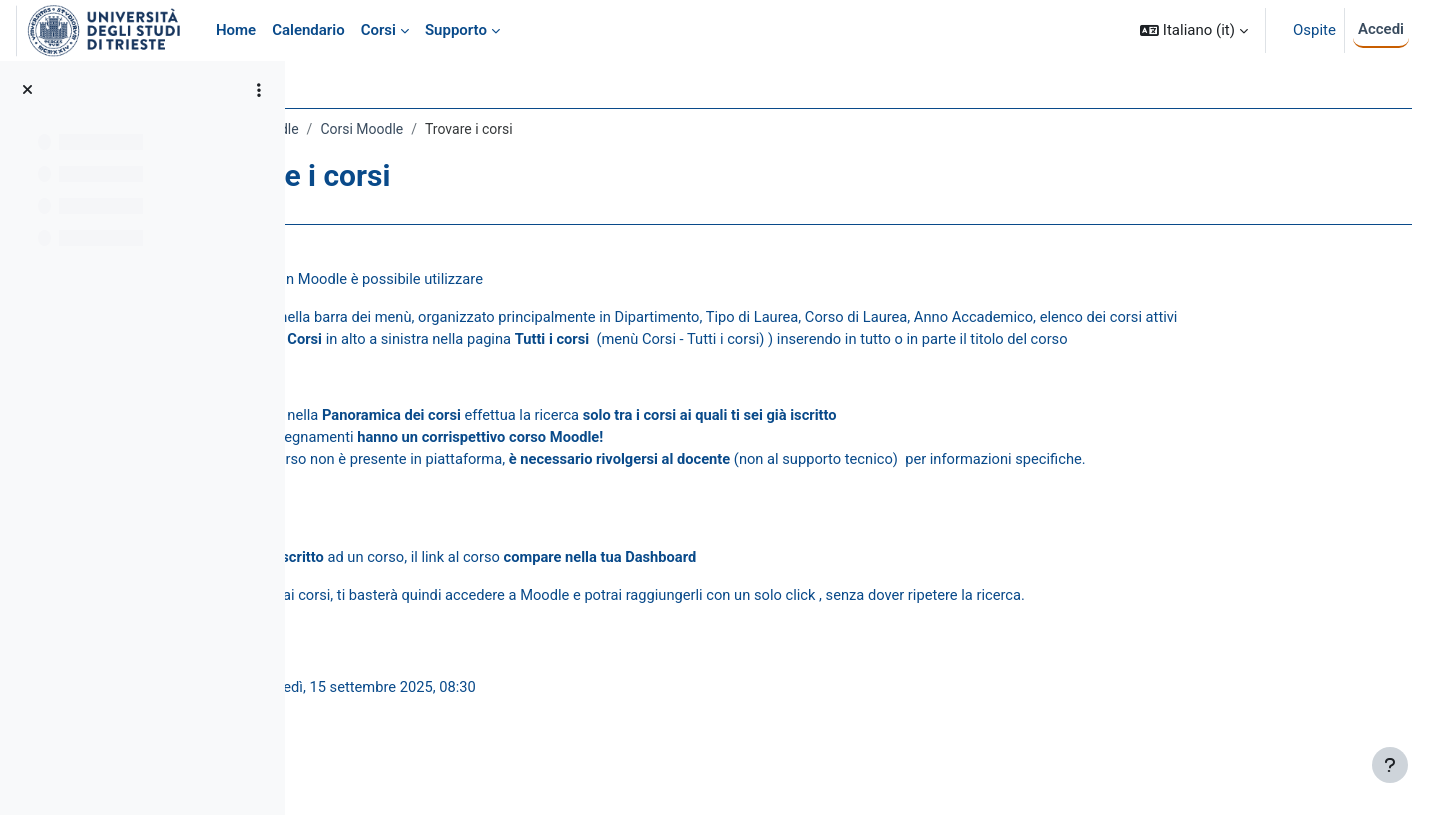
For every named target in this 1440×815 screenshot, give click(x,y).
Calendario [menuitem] (308, 30)
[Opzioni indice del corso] (259, 90)
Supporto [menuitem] (456, 30)
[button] (1194, 30)
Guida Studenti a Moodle (400, 129)
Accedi (1381, 29)
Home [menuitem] (236, 30)
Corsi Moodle (540, 129)
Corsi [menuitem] (378, 30)
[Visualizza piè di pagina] (1390, 765)
